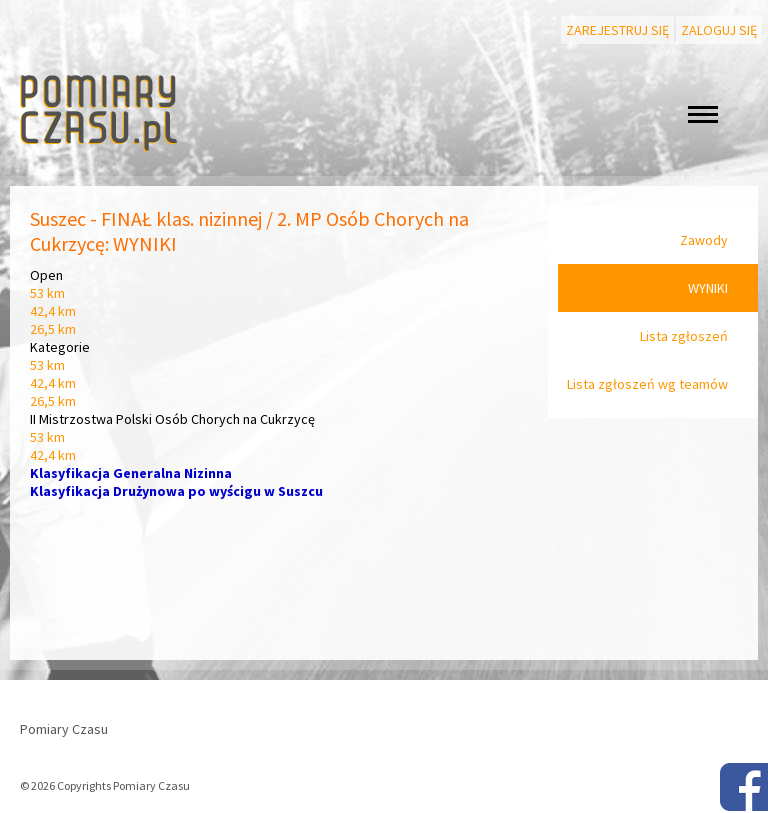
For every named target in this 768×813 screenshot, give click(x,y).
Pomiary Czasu (64, 729)
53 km (47, 293)
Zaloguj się (719, 30)
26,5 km (53, 329)
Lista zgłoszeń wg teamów (647, 384)
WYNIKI (708, 288)
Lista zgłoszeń (684, 336)
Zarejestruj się (617, 30)
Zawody (704, 240)
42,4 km (53, 311)
